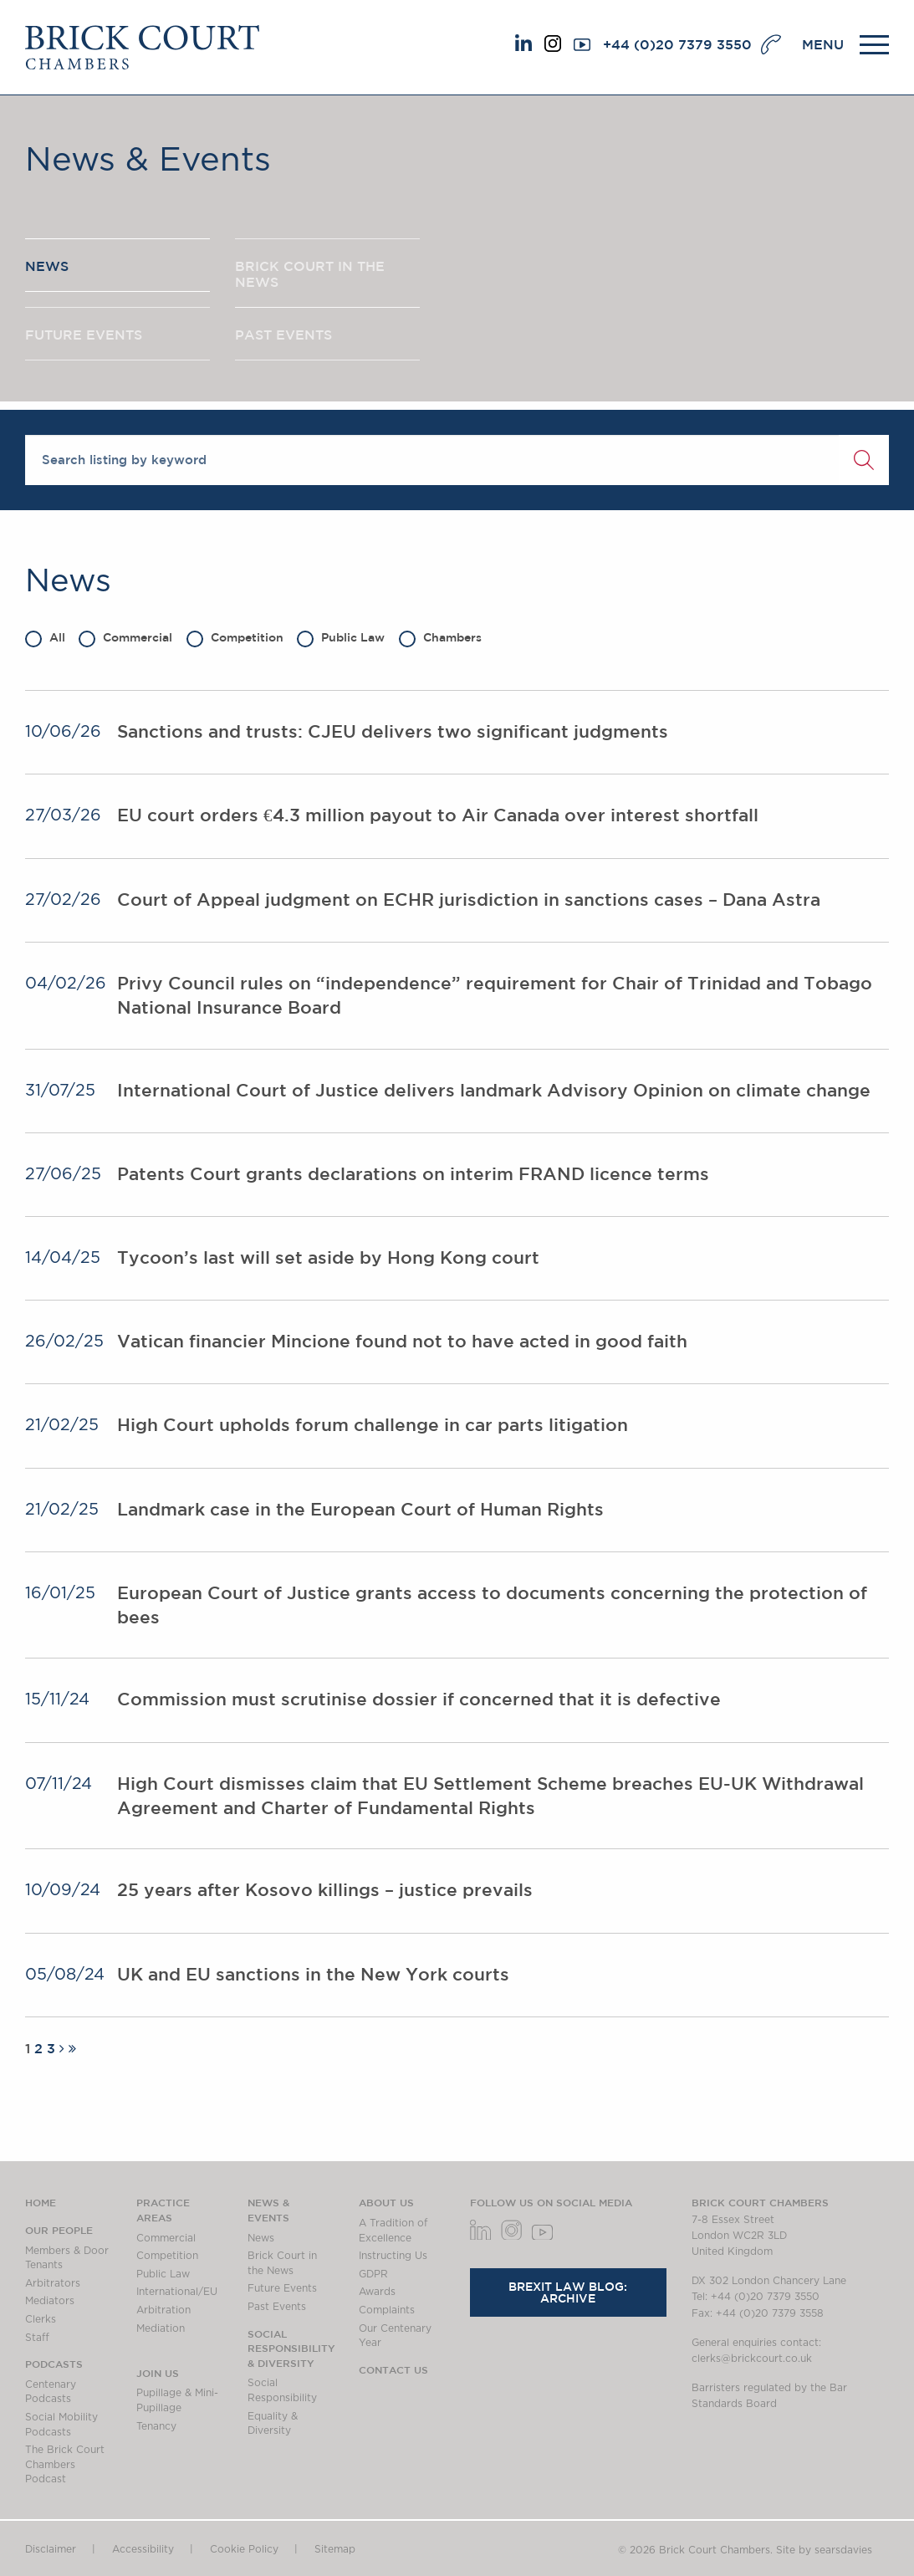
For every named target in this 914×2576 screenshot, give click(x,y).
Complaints (387, 2310)
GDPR (373, 2274)
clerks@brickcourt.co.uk (752, 2359)
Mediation (160, 2328)
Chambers (440, 637)
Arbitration (163, 2310)
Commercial (125, 637)
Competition (234, 637)
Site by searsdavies (824, 2550)
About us (386, 2202)
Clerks (40, 2319)
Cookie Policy (244, 2549)
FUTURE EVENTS (83, 337)
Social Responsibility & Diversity (291, 2348)
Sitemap (334, 2549)
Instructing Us (393, 2256)
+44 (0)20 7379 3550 (677, 44)
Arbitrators (52, 2283)
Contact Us (393, 2369)
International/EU (176, 2292)
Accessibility (143, 2549)
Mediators (49, 2301)
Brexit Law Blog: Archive (567, 2292)
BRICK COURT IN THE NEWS (310, 275)
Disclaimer (50, 2549)
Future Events (282, 2288)
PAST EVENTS (283, 337)
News (261, 2238)
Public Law (341, 637)
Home (40, 2202)
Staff (37, 2338)
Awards (377, 2292)
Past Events (277, 2307)
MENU (823, 44)
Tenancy (156, 2426)
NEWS (47, 266)
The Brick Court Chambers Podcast (65, 2464)
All (45, 637)
